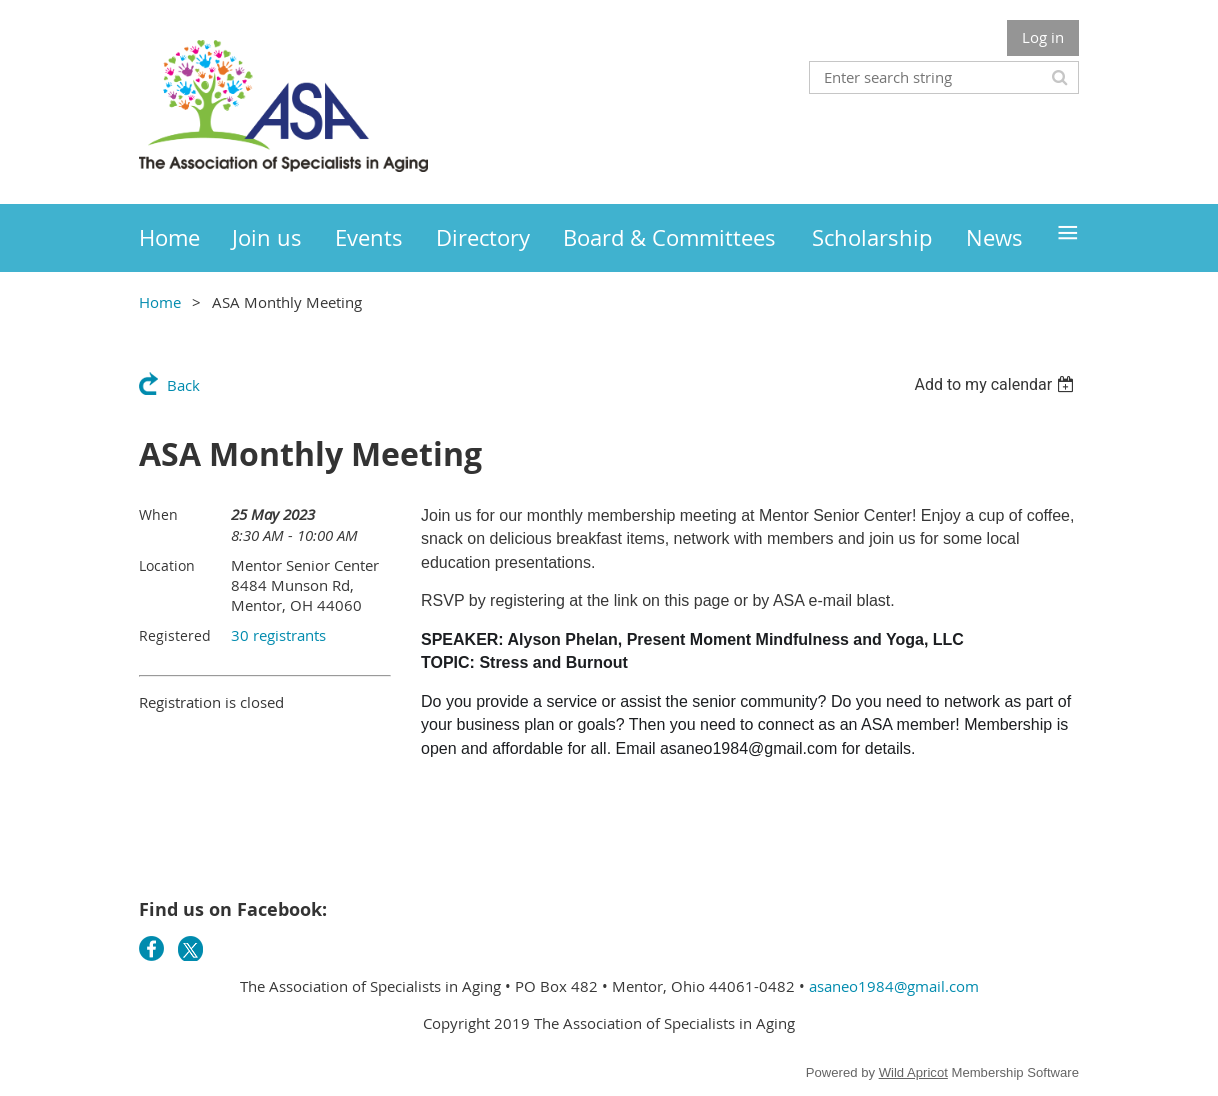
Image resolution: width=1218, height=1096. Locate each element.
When (158, 514)
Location (167, 565)
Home (160, 302)
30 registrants (278, 635)
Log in (1043, 37)
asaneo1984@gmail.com (894, 986)
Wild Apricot (913, 1072)
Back (183, 385)
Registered (175, 635)
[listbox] (996, 384)
